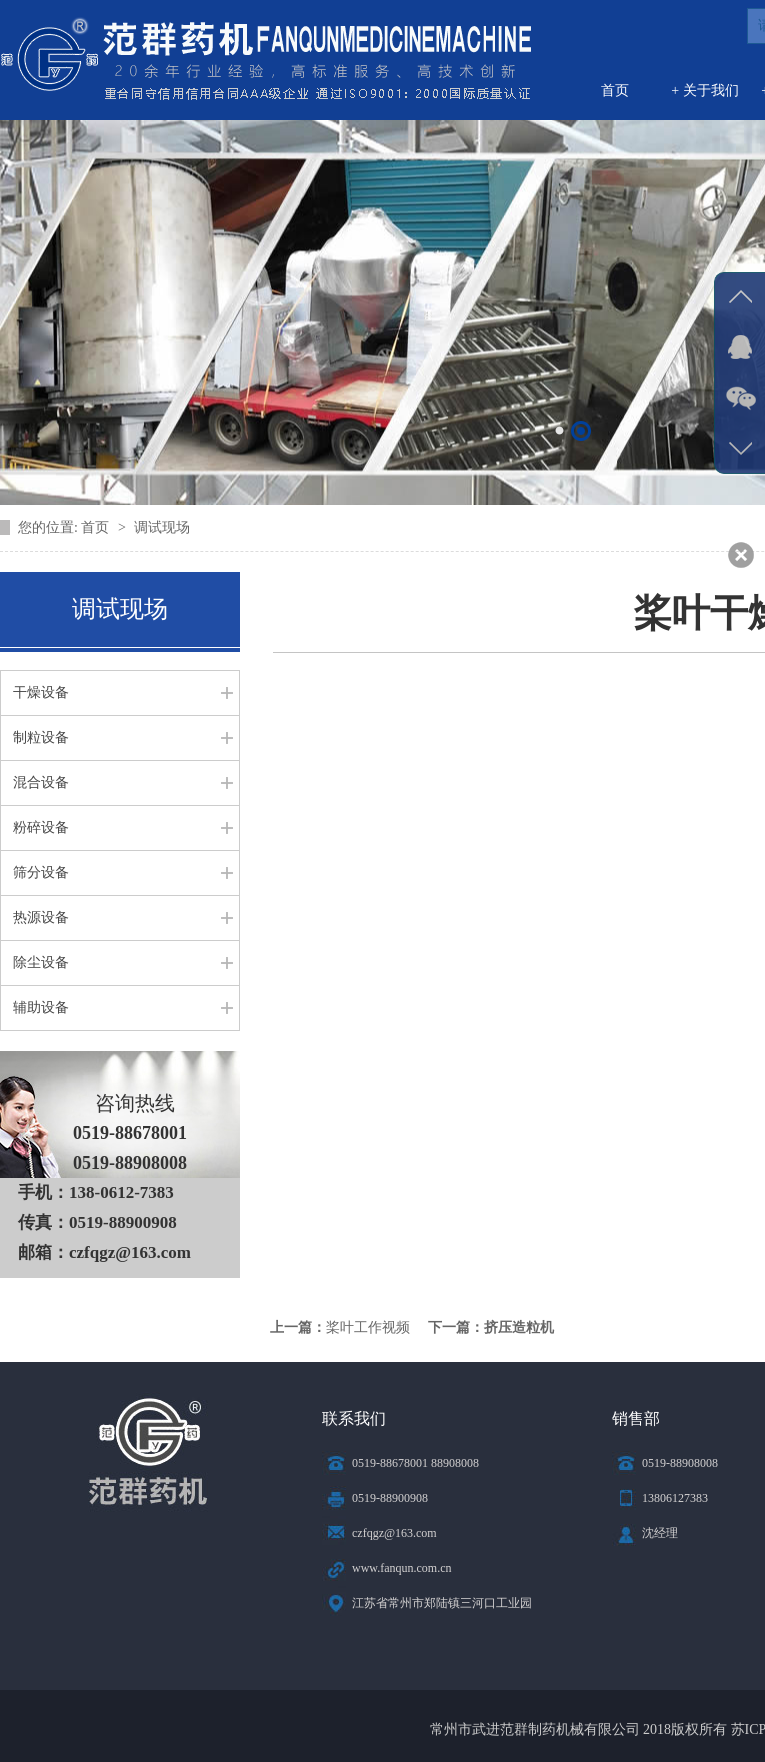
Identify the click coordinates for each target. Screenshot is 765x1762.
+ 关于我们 (704, 90)
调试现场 (162, 527)
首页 (615, 90)
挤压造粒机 (519, 1327)
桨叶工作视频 (368, 1327)
